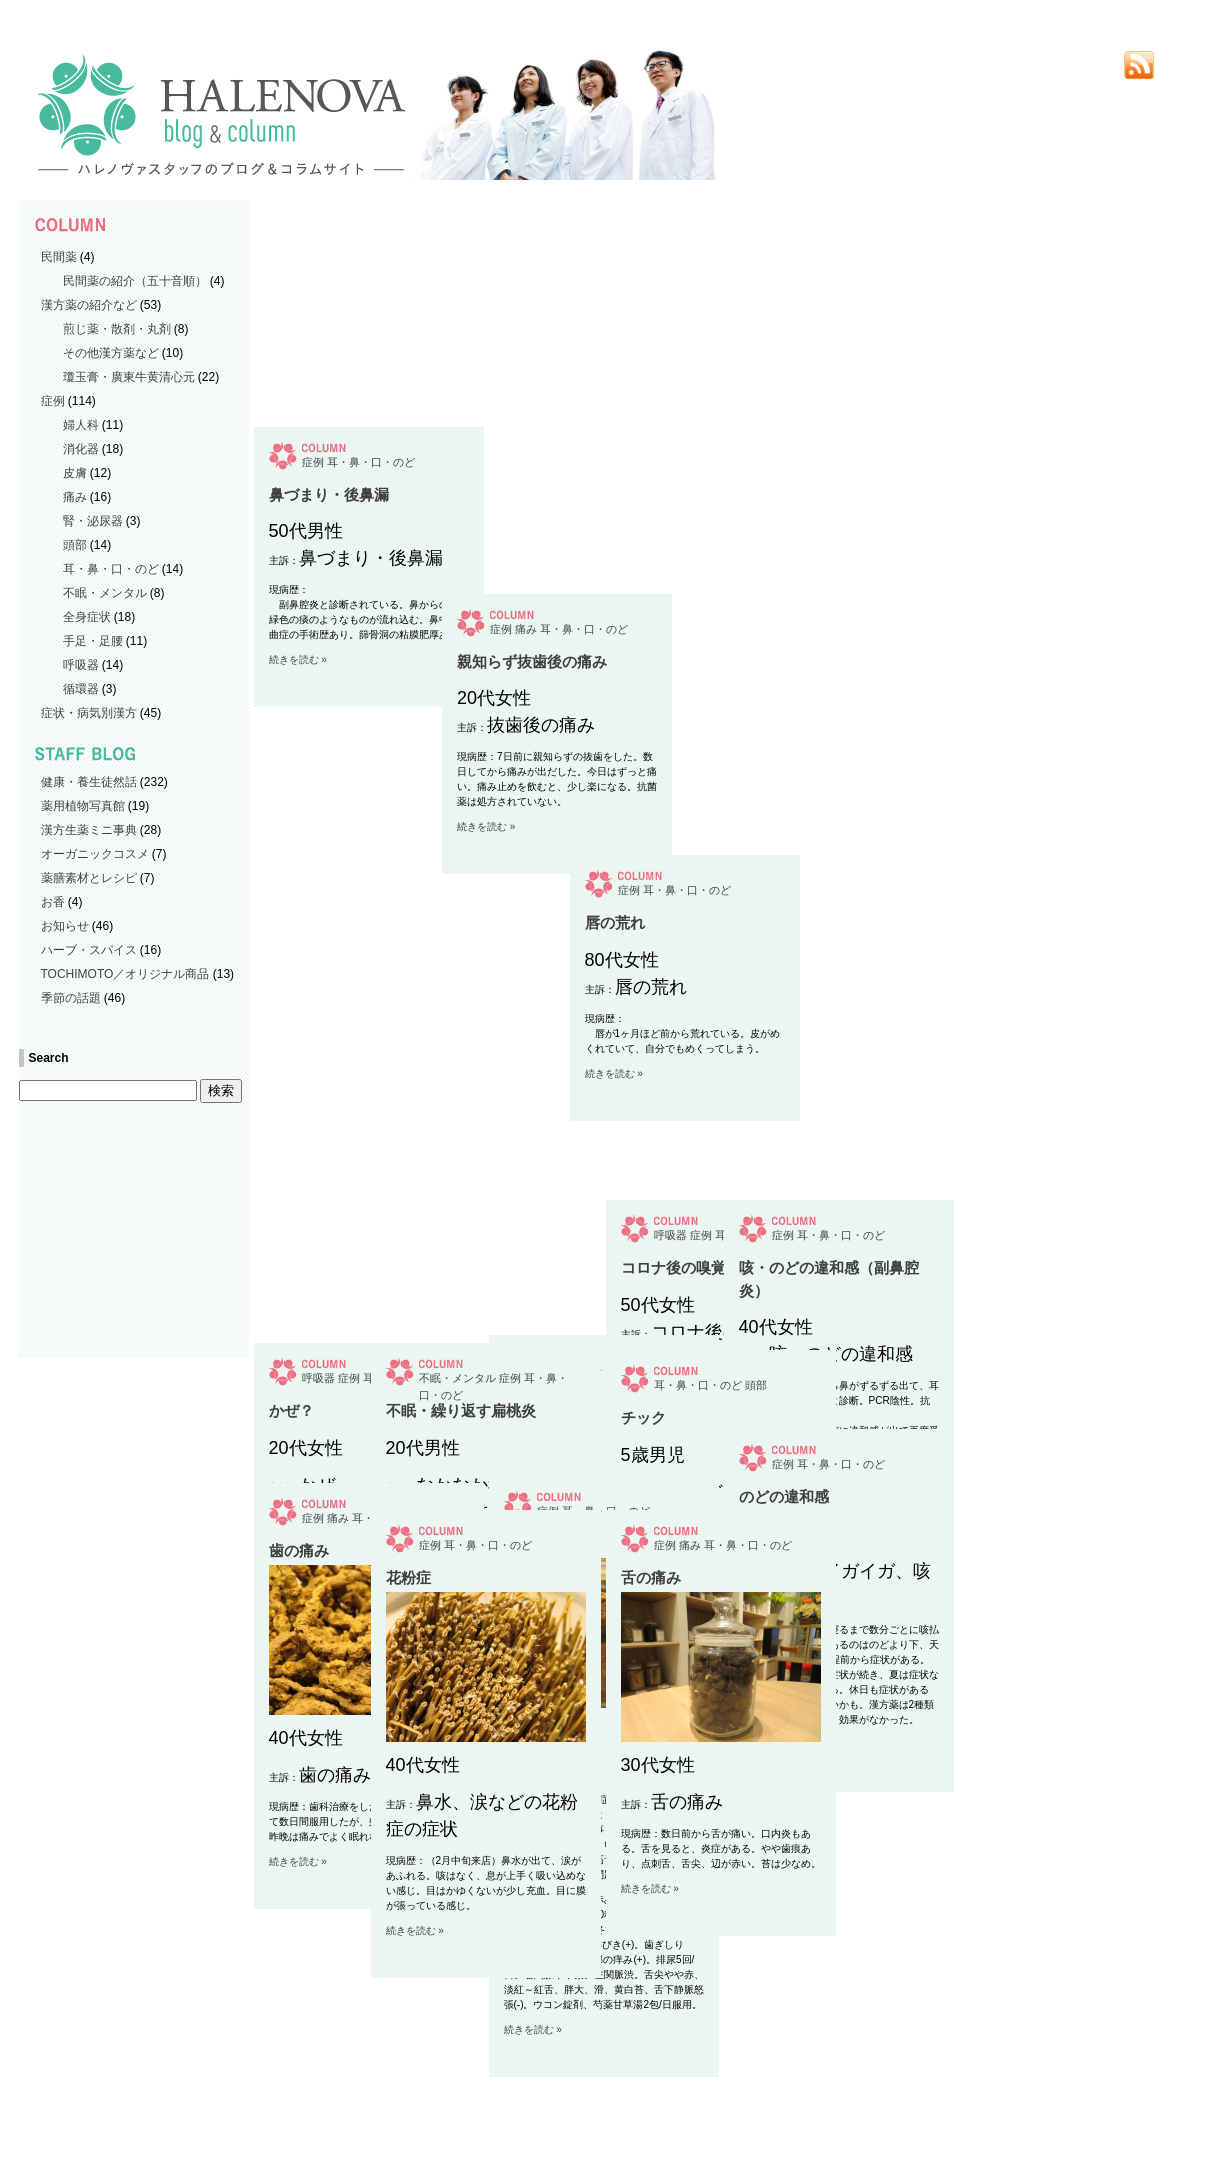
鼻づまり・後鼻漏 (329, 914)
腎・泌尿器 (93, 521)
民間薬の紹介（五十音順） (135, 281)
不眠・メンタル (105, 593)
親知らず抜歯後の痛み (461, 1267)
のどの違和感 (784, 1496)
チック (643, 1417)
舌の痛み (651, 1577)
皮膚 (75, 473)
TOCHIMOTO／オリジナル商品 (125, 974)
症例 (53, 401)
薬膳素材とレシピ (89, 878)
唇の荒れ (534, 1267)
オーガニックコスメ (95, 854)
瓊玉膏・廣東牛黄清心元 (129, 377)
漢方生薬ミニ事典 (89, 830)
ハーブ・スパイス (89, 950)
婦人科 (81, 425)
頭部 (75, 545)
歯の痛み (299, 1550)
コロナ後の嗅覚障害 (688, 1267)
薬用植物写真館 (83, 806)
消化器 (81, 449)
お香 (53, 902)
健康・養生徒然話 (89, 782)
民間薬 (59, 257)
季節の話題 (71, 998)
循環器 (81, 689)
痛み (75, 497)
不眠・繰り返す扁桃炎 (461, 1410)
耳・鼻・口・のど (111, 569)
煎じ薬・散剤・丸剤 (117, 329)
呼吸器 (81, 665)
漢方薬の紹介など (89, 305)
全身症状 (87, 617)
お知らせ (65, 926)
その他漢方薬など (111, 353)
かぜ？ (291, 1410)
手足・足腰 (93, 641)
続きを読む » (298, 1080)
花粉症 (408, 1577)
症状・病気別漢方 (89, 713)
